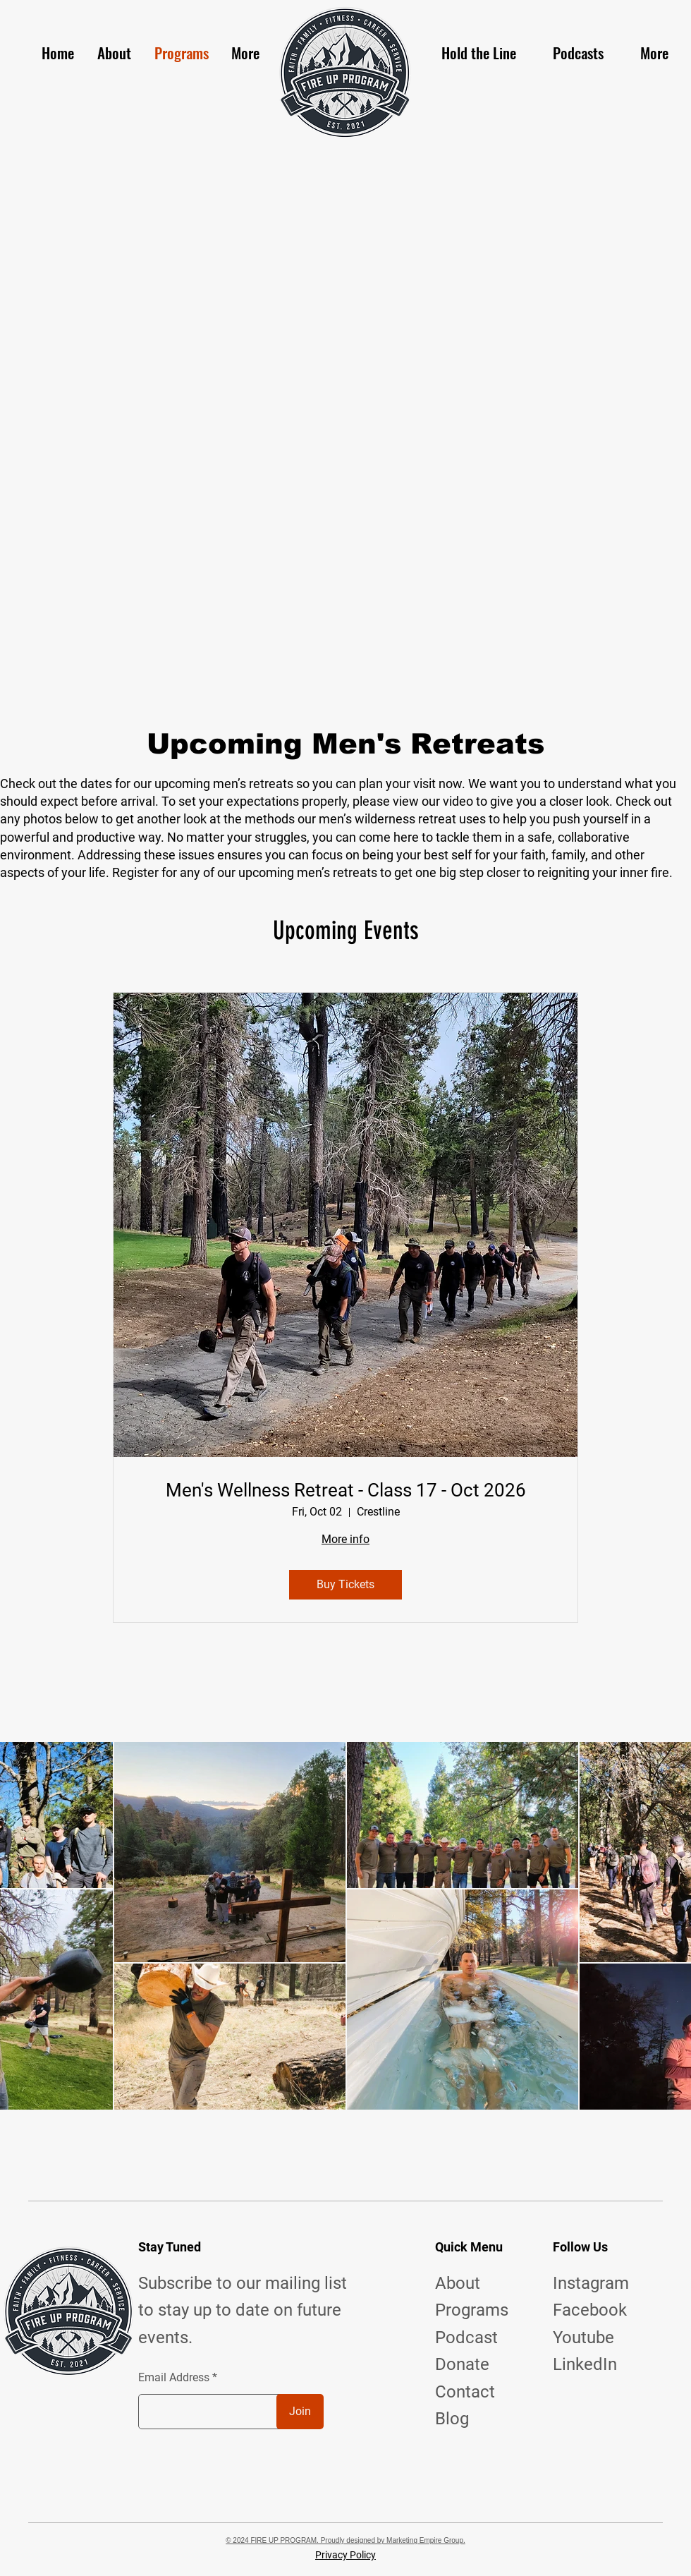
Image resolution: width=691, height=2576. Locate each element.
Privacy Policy (345, 2554)
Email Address (173, 2377)
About (457, 2283)
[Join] (300, 2411)
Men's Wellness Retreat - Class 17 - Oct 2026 (346, 1490)
